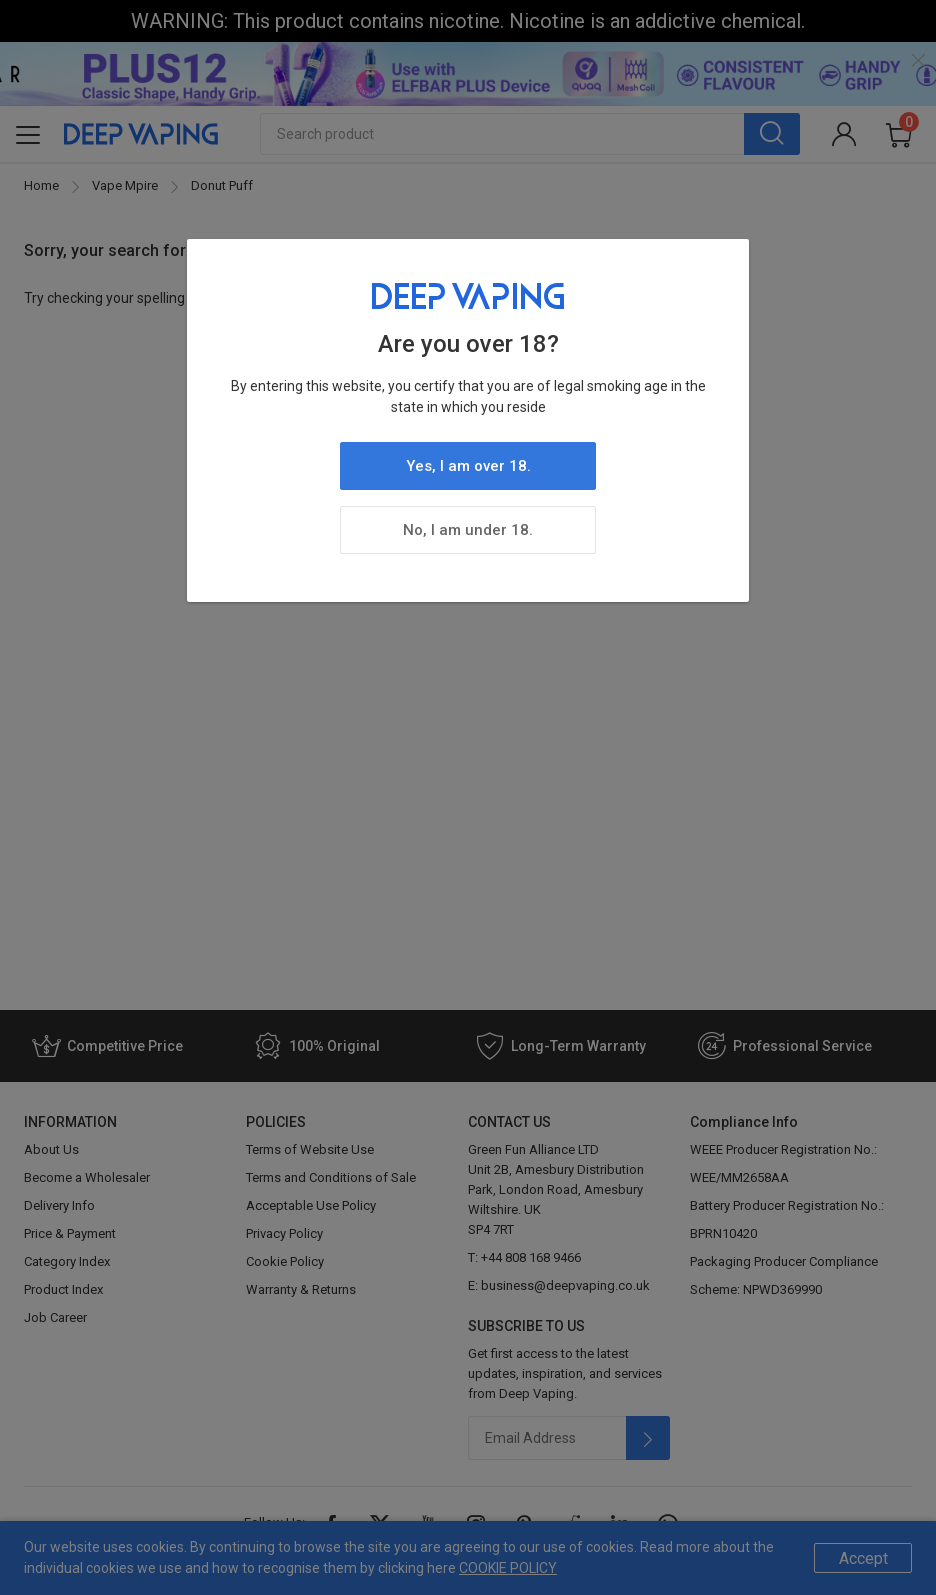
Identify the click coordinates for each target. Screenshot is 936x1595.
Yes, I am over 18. (468, 466)
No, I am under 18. (468, 530)
